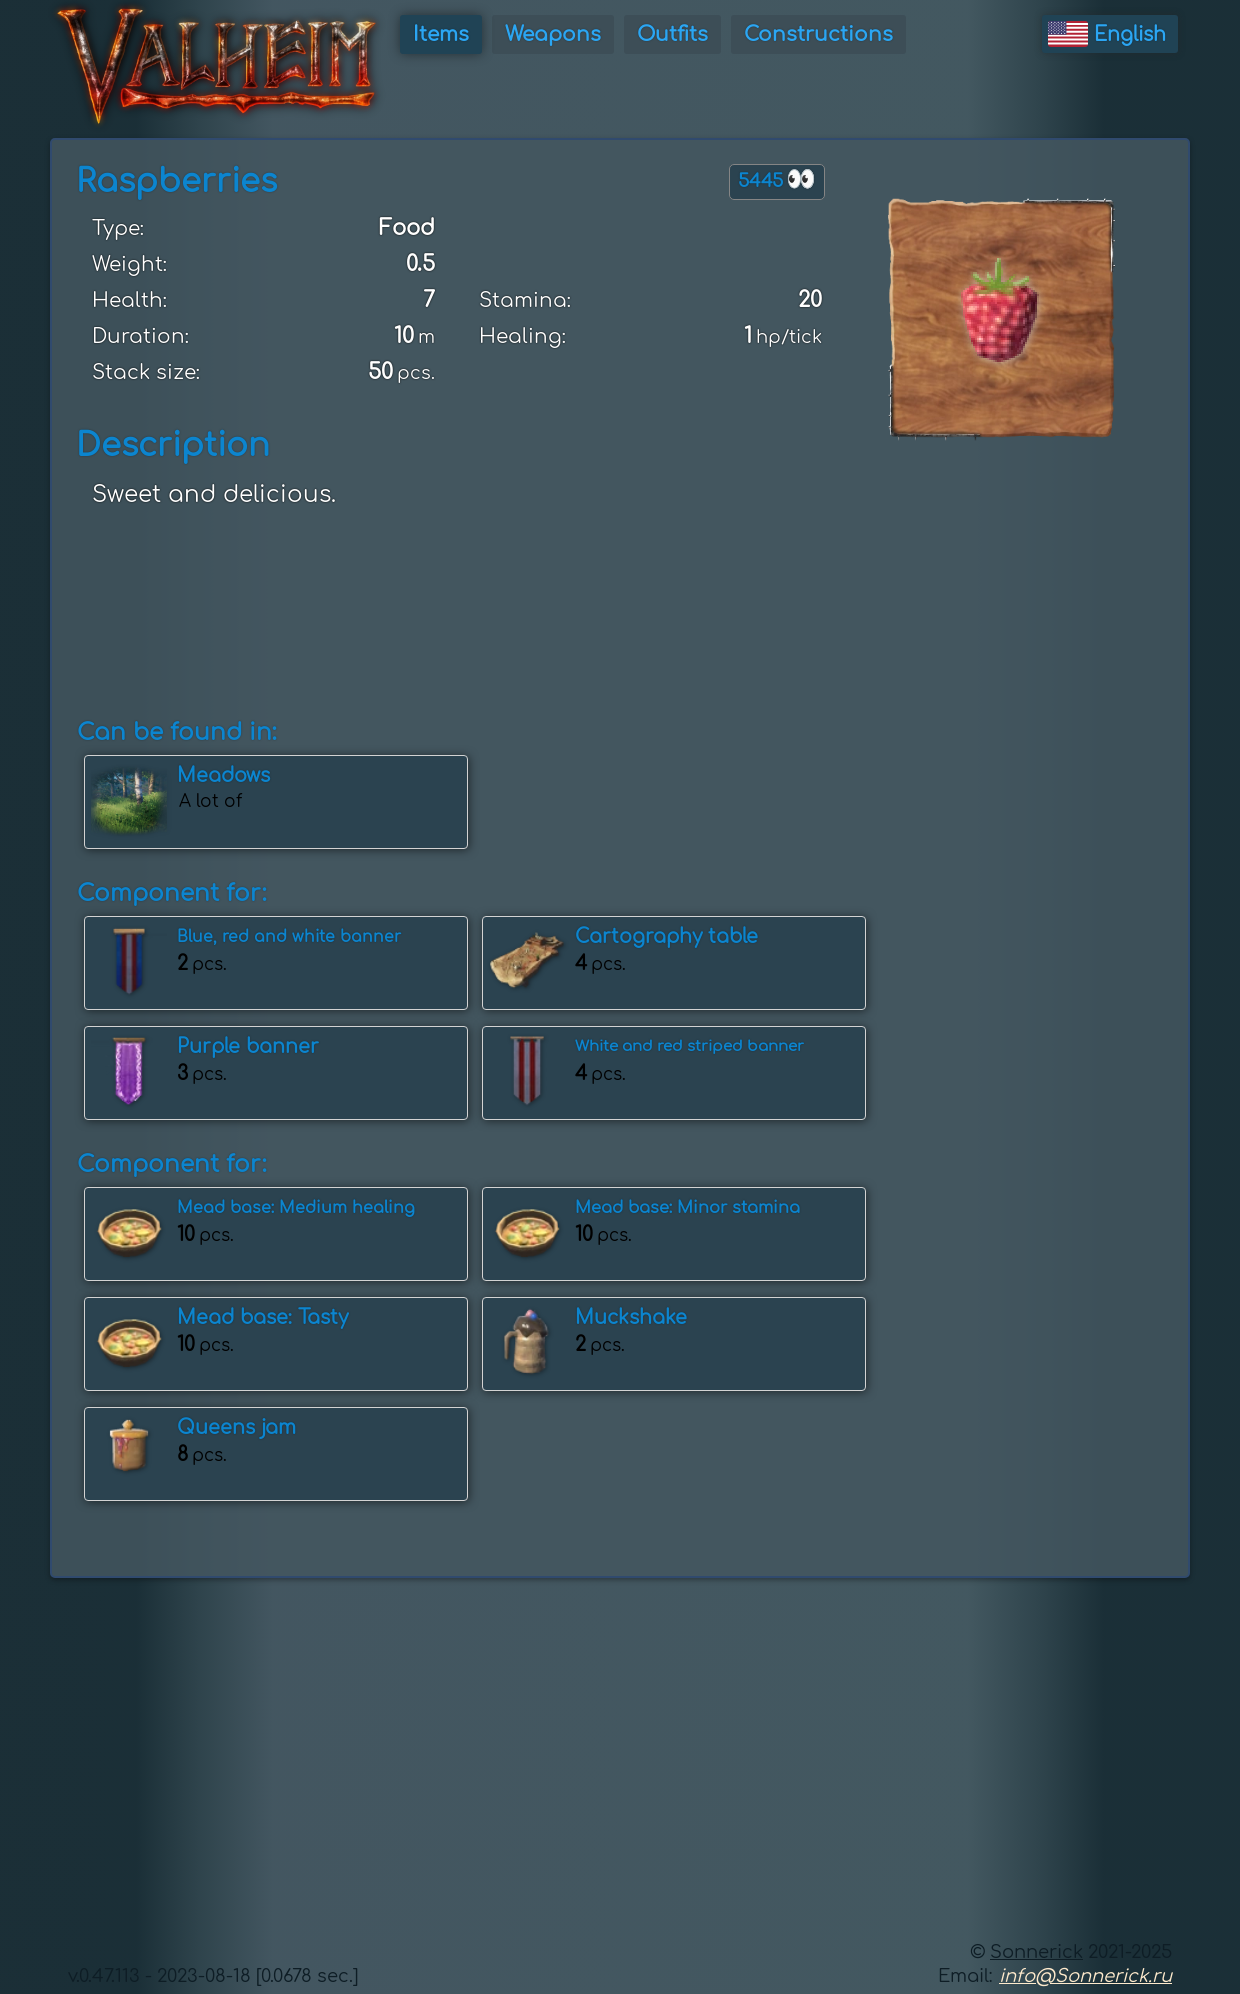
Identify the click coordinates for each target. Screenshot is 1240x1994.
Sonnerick (1036, 1952)
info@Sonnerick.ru (1085, 1976)
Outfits (672, 34)
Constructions (818, 34)
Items (441, 34)
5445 (777, 179)
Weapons (553, 34)
